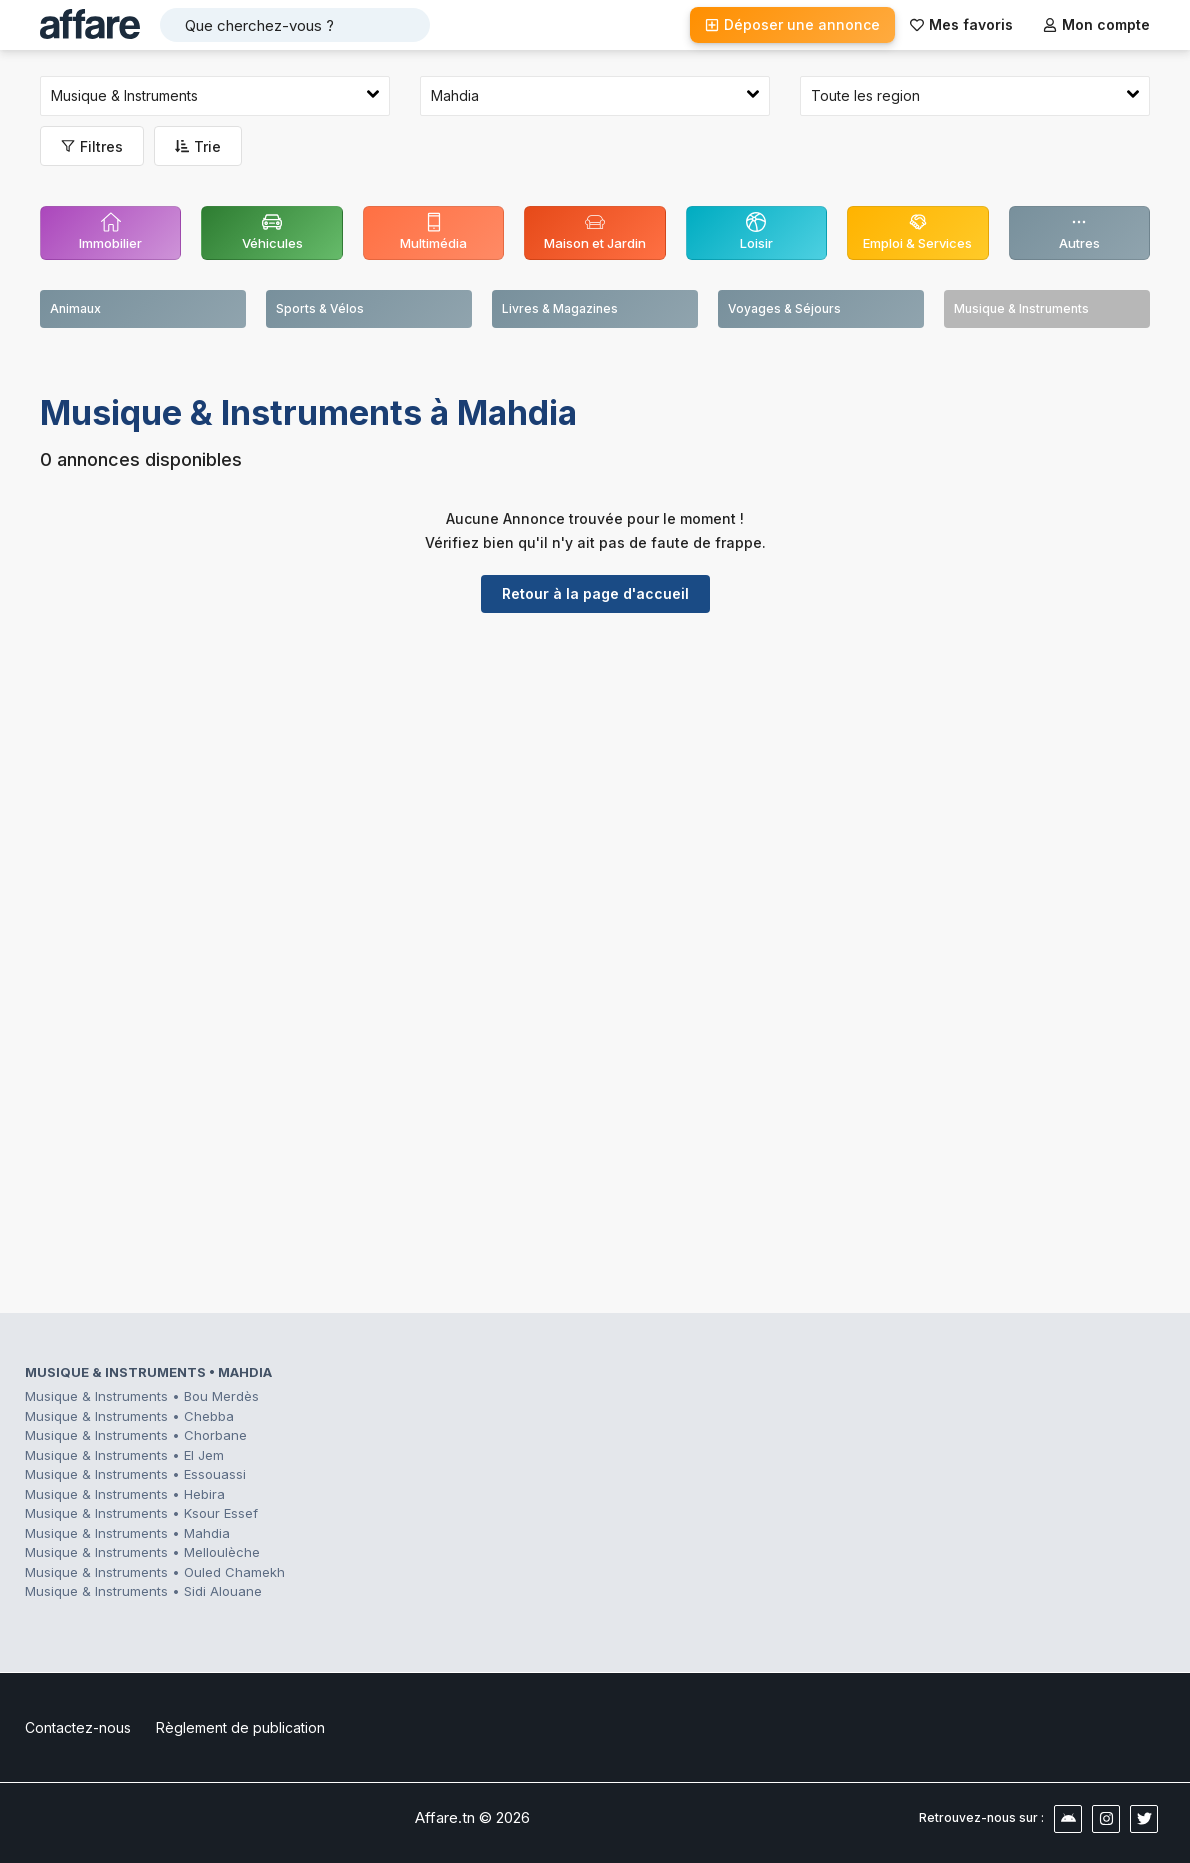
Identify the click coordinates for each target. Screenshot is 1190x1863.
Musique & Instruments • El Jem (124, 1455)
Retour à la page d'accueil (595, 593)
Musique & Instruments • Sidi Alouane (143, 1591)
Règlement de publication (240, 1727)
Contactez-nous (78, 1727)
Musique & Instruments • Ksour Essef (141, 1513)
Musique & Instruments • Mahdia (127, 1533)
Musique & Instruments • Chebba (129, 1416)
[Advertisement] (595, 783)
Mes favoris (961, 24)
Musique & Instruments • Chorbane (136, 1435)
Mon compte (1096, 24)
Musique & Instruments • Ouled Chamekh (155, 1572)
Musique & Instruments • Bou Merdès (142, 1396)
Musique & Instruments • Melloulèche (142, 1552)
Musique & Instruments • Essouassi (135, 1474)
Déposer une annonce (792, 24)
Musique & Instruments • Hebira (125, 1494)
